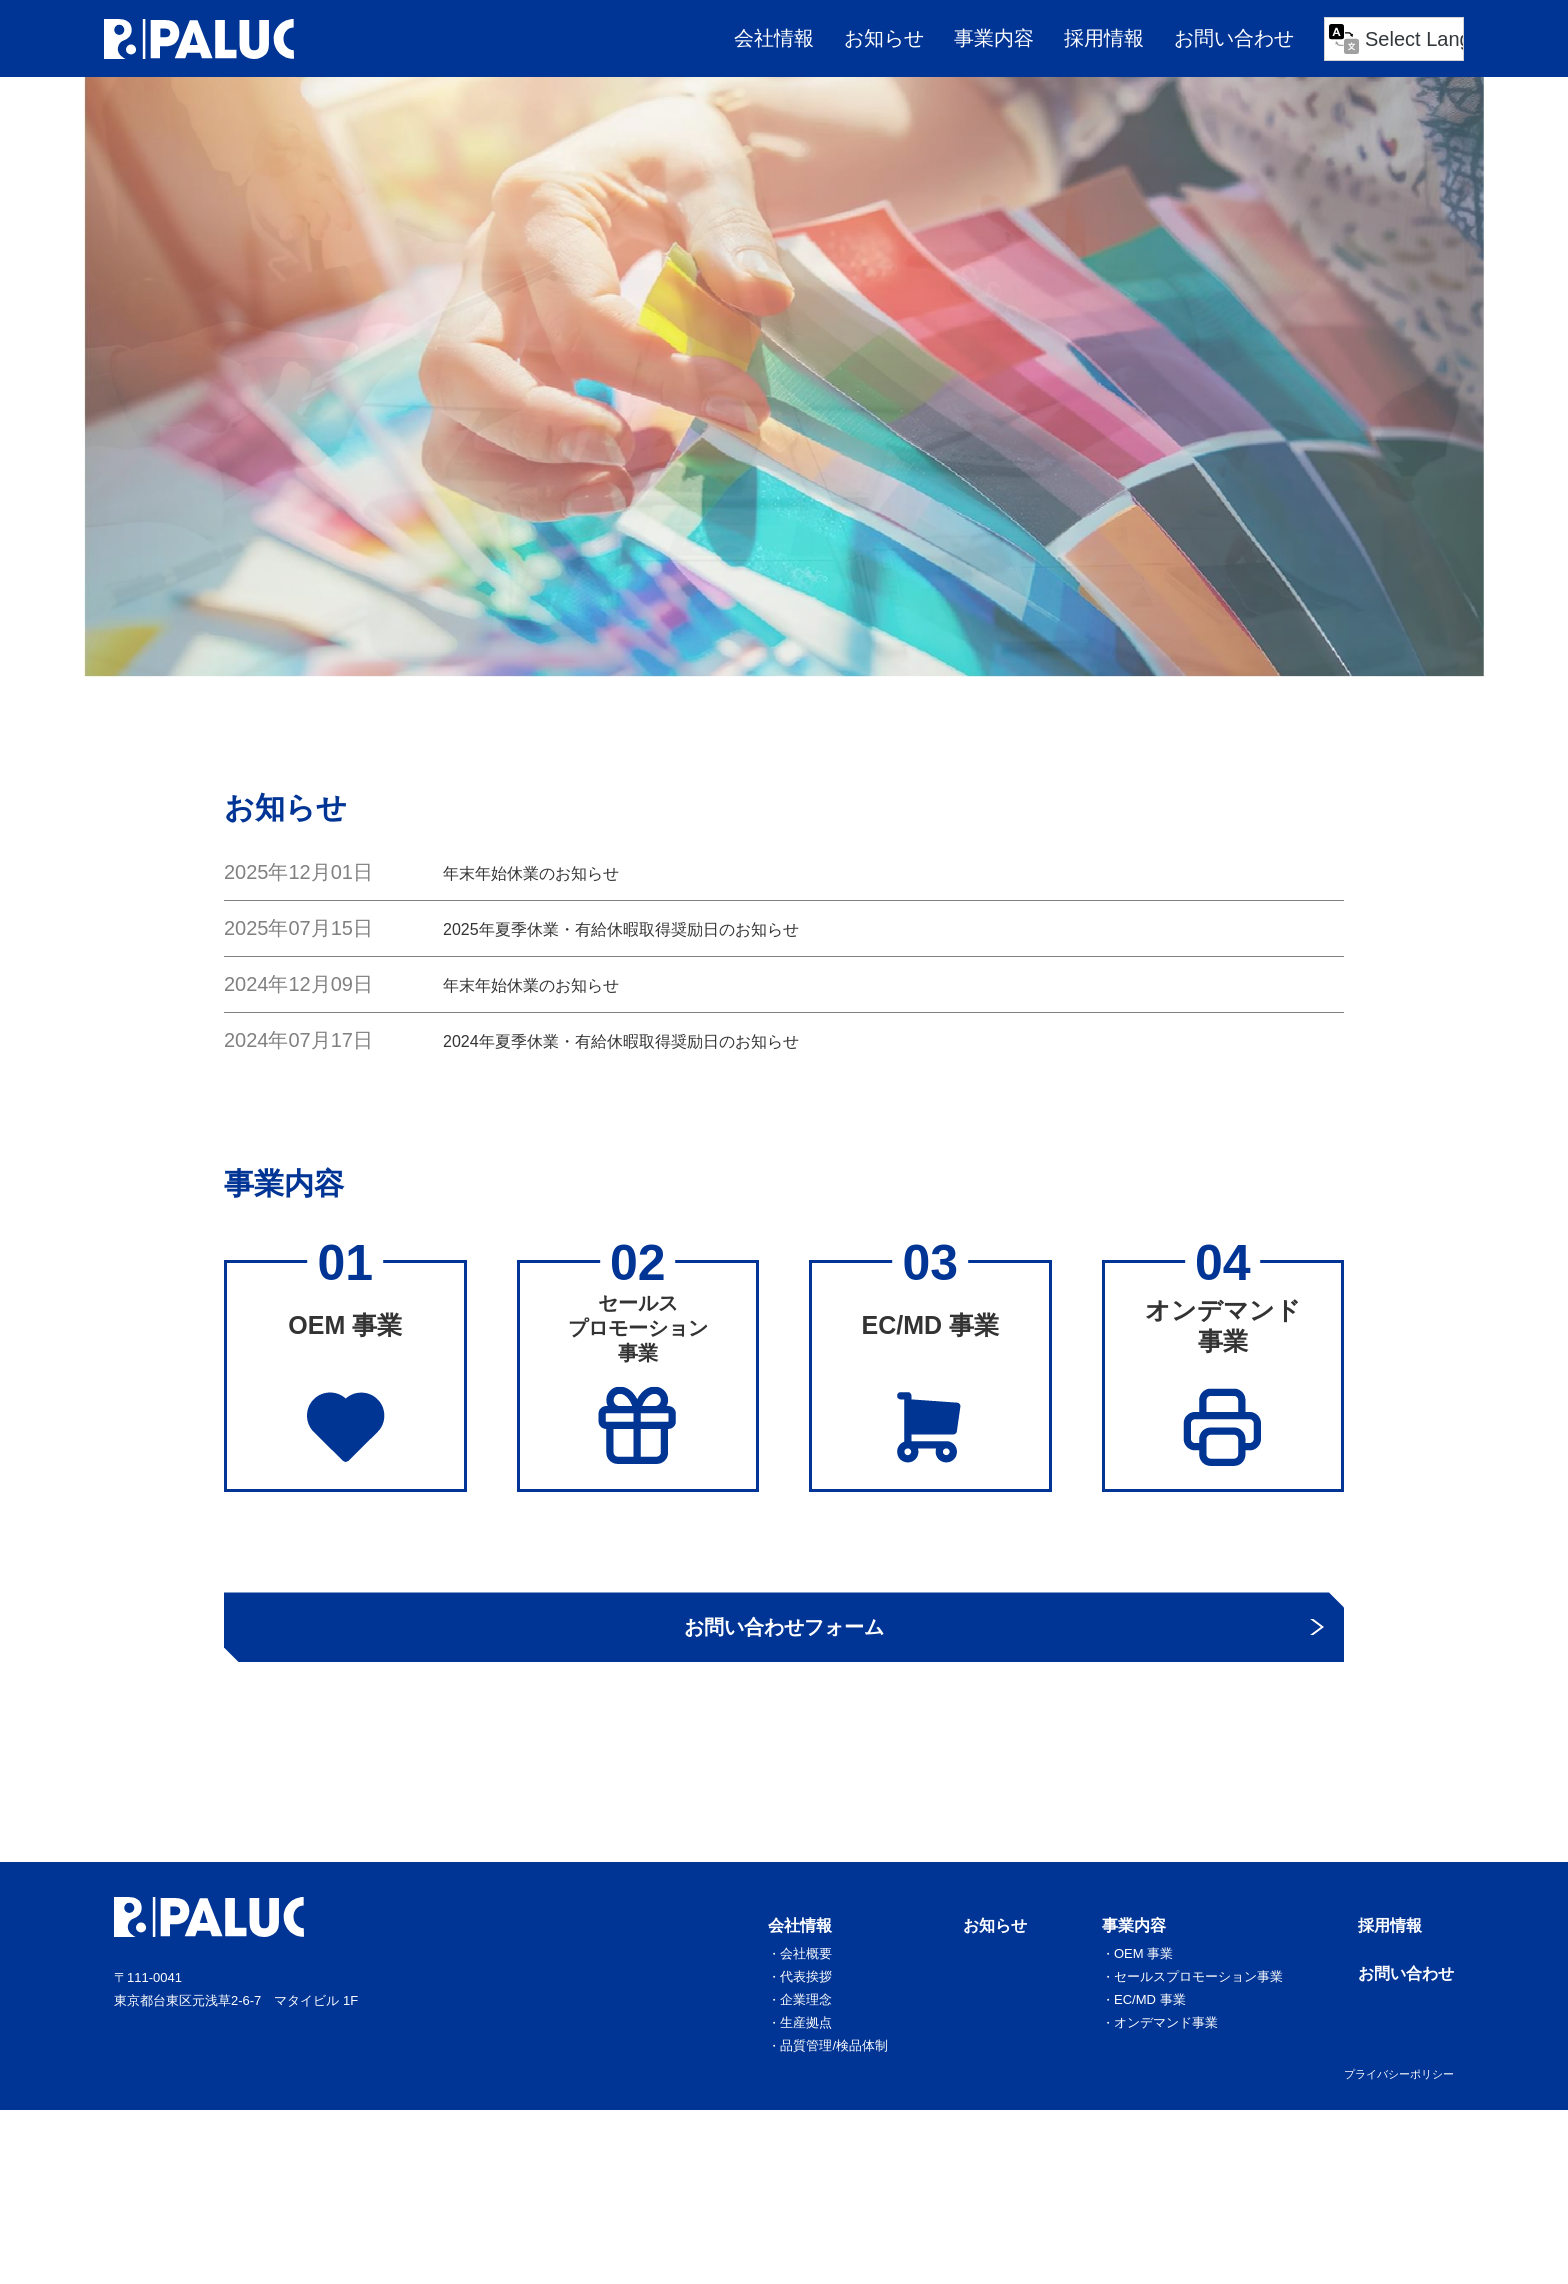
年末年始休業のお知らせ (553, 872)
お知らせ (884, 38)
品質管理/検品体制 (851, 2119)
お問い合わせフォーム (784, 1682)
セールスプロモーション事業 (1205, 2053)
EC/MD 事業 (1160, 2075)
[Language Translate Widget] (1394, 39)
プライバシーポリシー (1399, 2147)
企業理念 (826, 2075)
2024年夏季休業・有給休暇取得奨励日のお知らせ (665, 1040)
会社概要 (826, 2031)
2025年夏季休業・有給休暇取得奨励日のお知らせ (665, 928)
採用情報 (1104, 38)
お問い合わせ (1234, 38)
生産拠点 (826, 2097)
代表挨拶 (826, 2053)
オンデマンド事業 (1175, 2097)
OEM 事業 (1154, 2031)
